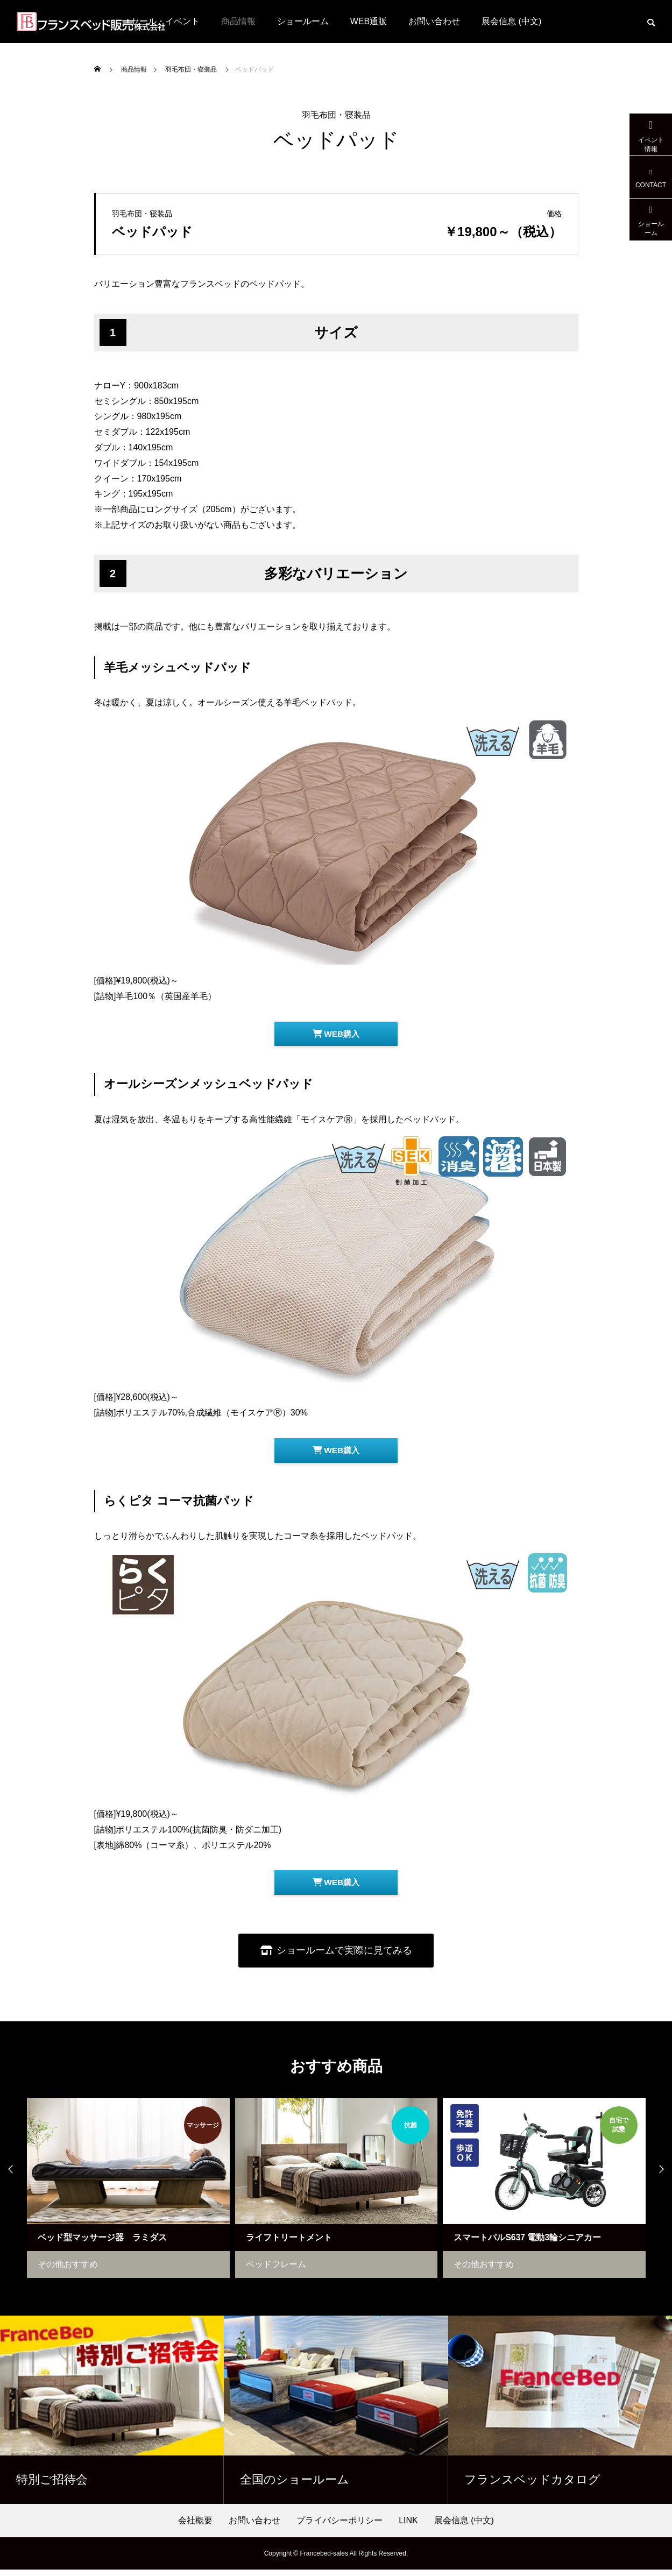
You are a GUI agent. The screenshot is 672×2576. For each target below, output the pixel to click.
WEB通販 (368, 21)
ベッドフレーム (285, 2270)
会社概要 (195, 2527)
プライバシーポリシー (339, 2527)
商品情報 (238, 21)
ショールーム (303, 21)
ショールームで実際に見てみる (344, 1956)
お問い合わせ (434, 21)
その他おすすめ (77, 2270)
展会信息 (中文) (511, 21)
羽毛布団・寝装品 (336, 114)
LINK (408, 2527)
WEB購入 (336, 1034)
